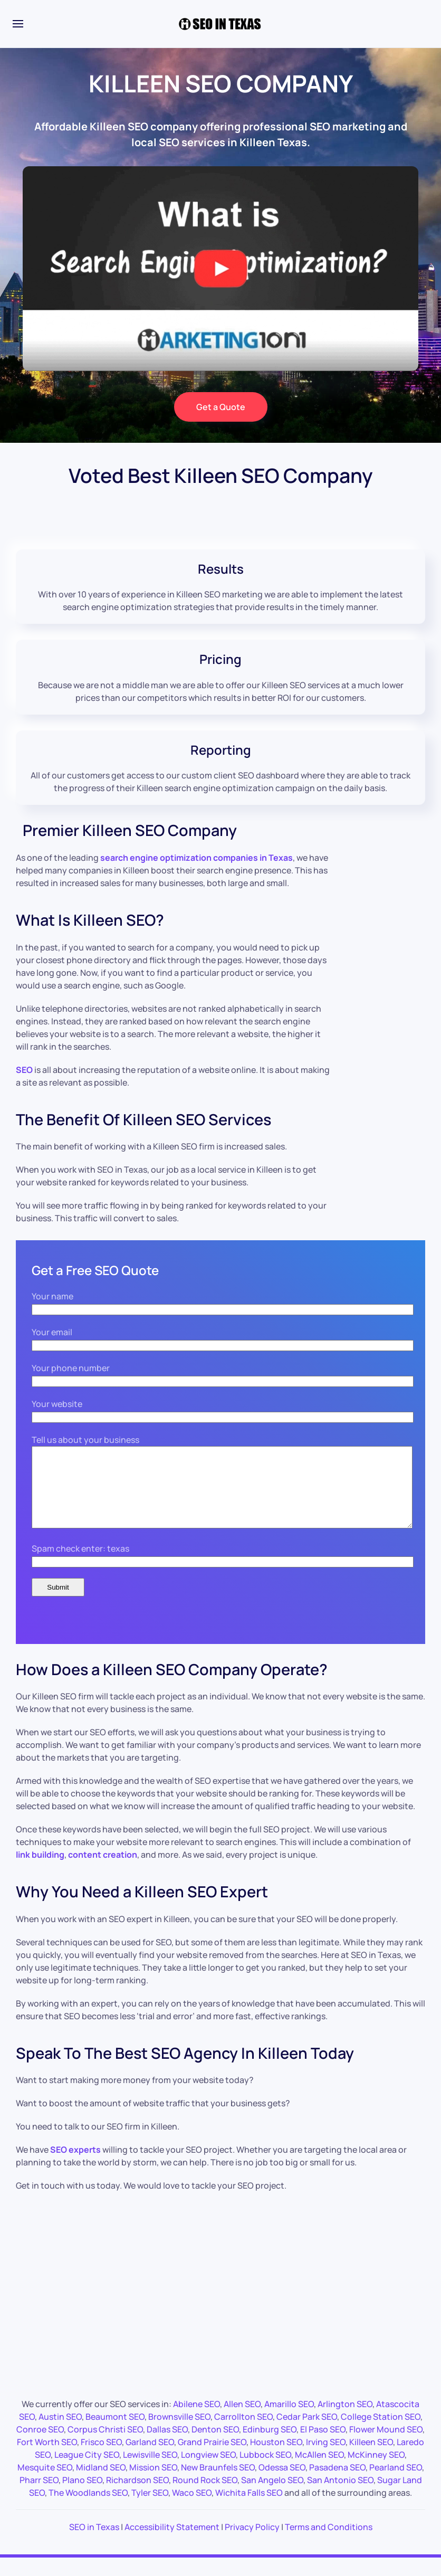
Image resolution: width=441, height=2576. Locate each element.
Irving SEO (326, 2458)
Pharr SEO (39, 2496)
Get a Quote (220, 407)
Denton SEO (215, 2445)
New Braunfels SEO (218, 2483)
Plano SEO (82, 2496)
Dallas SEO (167, 2445)
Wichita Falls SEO (249, 2508)
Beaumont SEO (115, 2432)
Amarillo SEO (289, 2420)
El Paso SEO (323, 2445)
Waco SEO (192, 2508)
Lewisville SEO (150, 2470)
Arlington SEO (345, 2420)
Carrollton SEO (243, 2432)
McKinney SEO (376, 2470)
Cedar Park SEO (306, 2432)
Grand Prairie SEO (212, 2458)
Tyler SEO (149, 2508)
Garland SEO (150, 2458)
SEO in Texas (94, 2543)
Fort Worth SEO (47, 2458)
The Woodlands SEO (88, 2508)
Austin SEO (60, 2432)
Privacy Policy (252, 2543)
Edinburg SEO (269, 2445)
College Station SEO (380, 2432)
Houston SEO (276, 2458)
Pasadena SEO (337, 2483)
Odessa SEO (281, 2483)
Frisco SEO (101, 2458)
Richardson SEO (137, 2496)
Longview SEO (208, 2470)
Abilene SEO (196, 2420)
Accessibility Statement (171, 2543)
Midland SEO (101, 2483)
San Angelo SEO (272, 2496)
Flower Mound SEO (386, 2445)
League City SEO (86, 2470)
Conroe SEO (40, 2445)
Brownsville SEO (179, 2432)
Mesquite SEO (44, 2483)
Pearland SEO (395, 2483)
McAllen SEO (319, 2470)
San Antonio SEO (340, 2496)
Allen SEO (242, 2420)
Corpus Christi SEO (105, 2445)
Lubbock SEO (265, 2470)
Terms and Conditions (328, 2543)
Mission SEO (153, 2483)
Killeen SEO (371, 2458)
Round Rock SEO (204, 2496)
